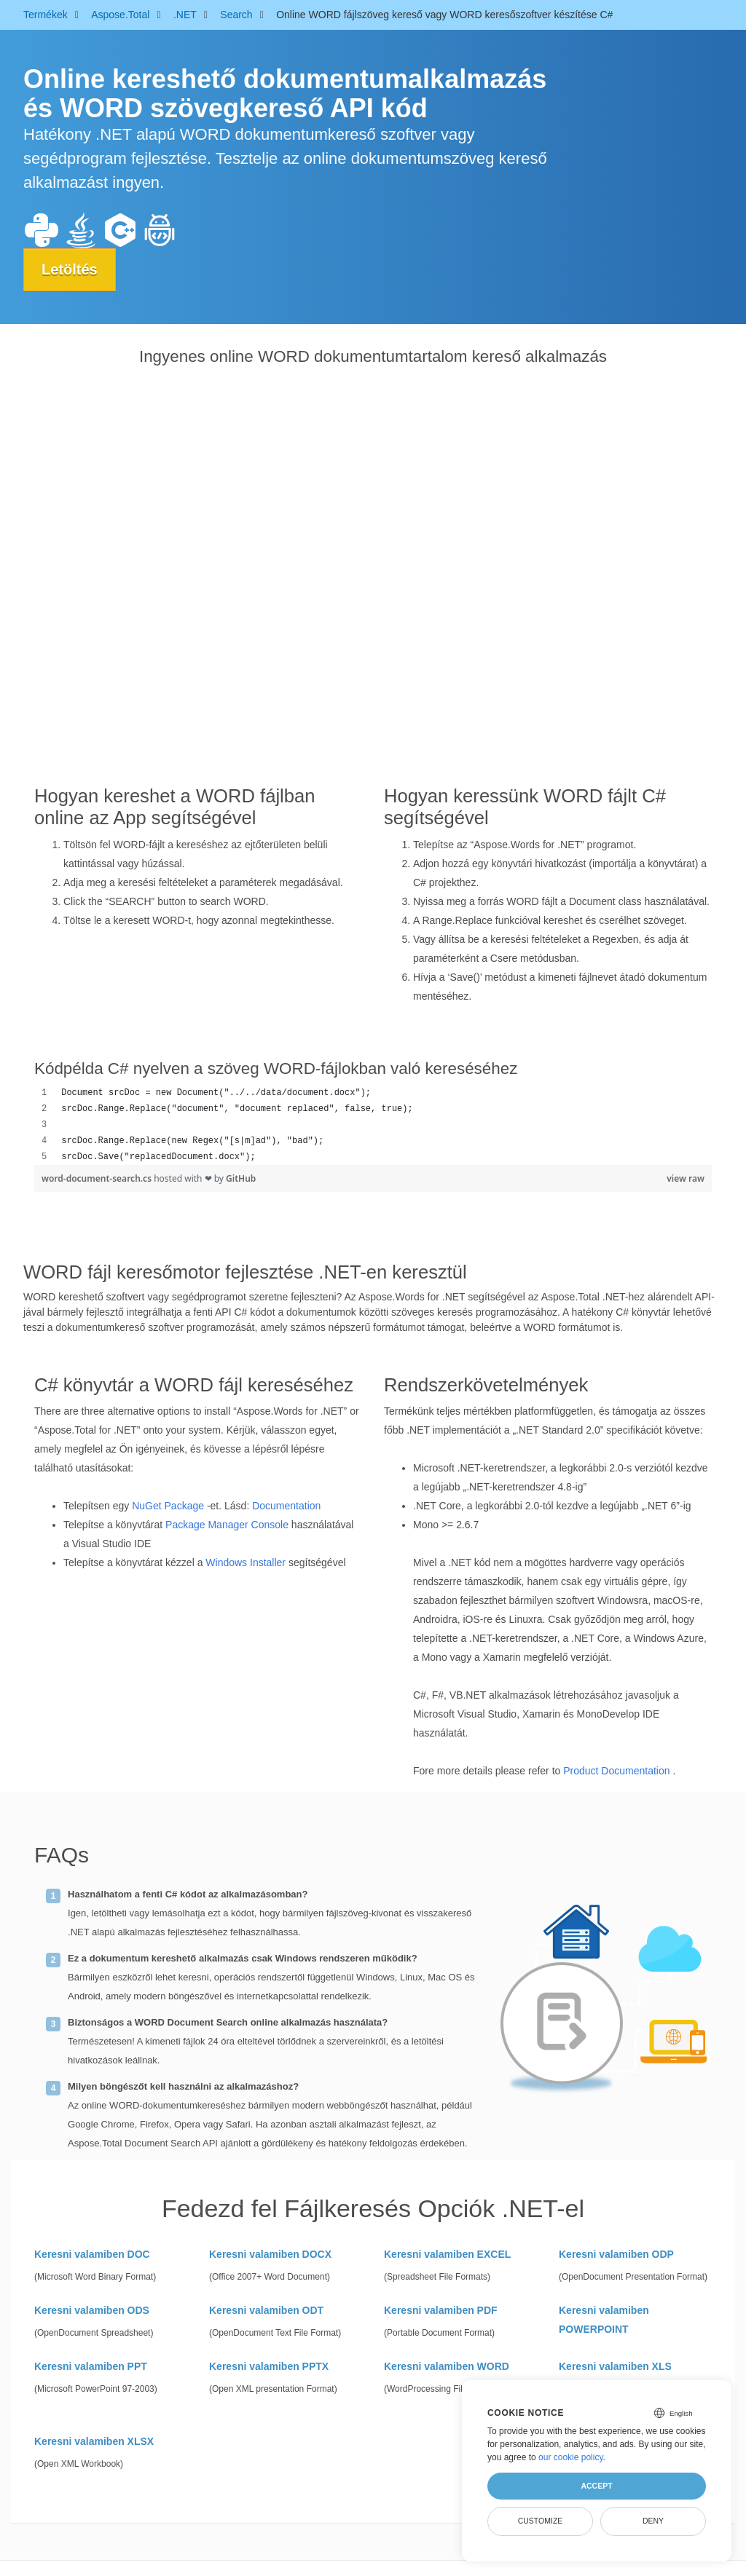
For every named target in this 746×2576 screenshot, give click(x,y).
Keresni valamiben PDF (441, 2310)
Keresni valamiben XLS (615, 2366)
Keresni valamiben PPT (90, 2366)
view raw (685, 1178)
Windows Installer (245, 1562)
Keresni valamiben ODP (616, 2254)
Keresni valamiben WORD (446, 2366)
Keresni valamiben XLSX (94, 2441)
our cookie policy (570, 2457)
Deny (653, 2520)
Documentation (286, 1506)
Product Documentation (616, 1771)
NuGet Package (168, 1506)
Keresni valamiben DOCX (270, 2254)
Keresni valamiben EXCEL (447, 2254)
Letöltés (70, 269)
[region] (373, 1125)
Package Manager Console (226, 1524)
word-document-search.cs (98, 1178)
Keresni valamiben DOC (92, 2254)
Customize (540, 2520)
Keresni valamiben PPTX (269, 2366)
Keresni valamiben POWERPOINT (604, 2319)
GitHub (241, 1178)
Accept (596, 2485)
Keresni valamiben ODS (91, 2310)
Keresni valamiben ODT (266, 2310)
